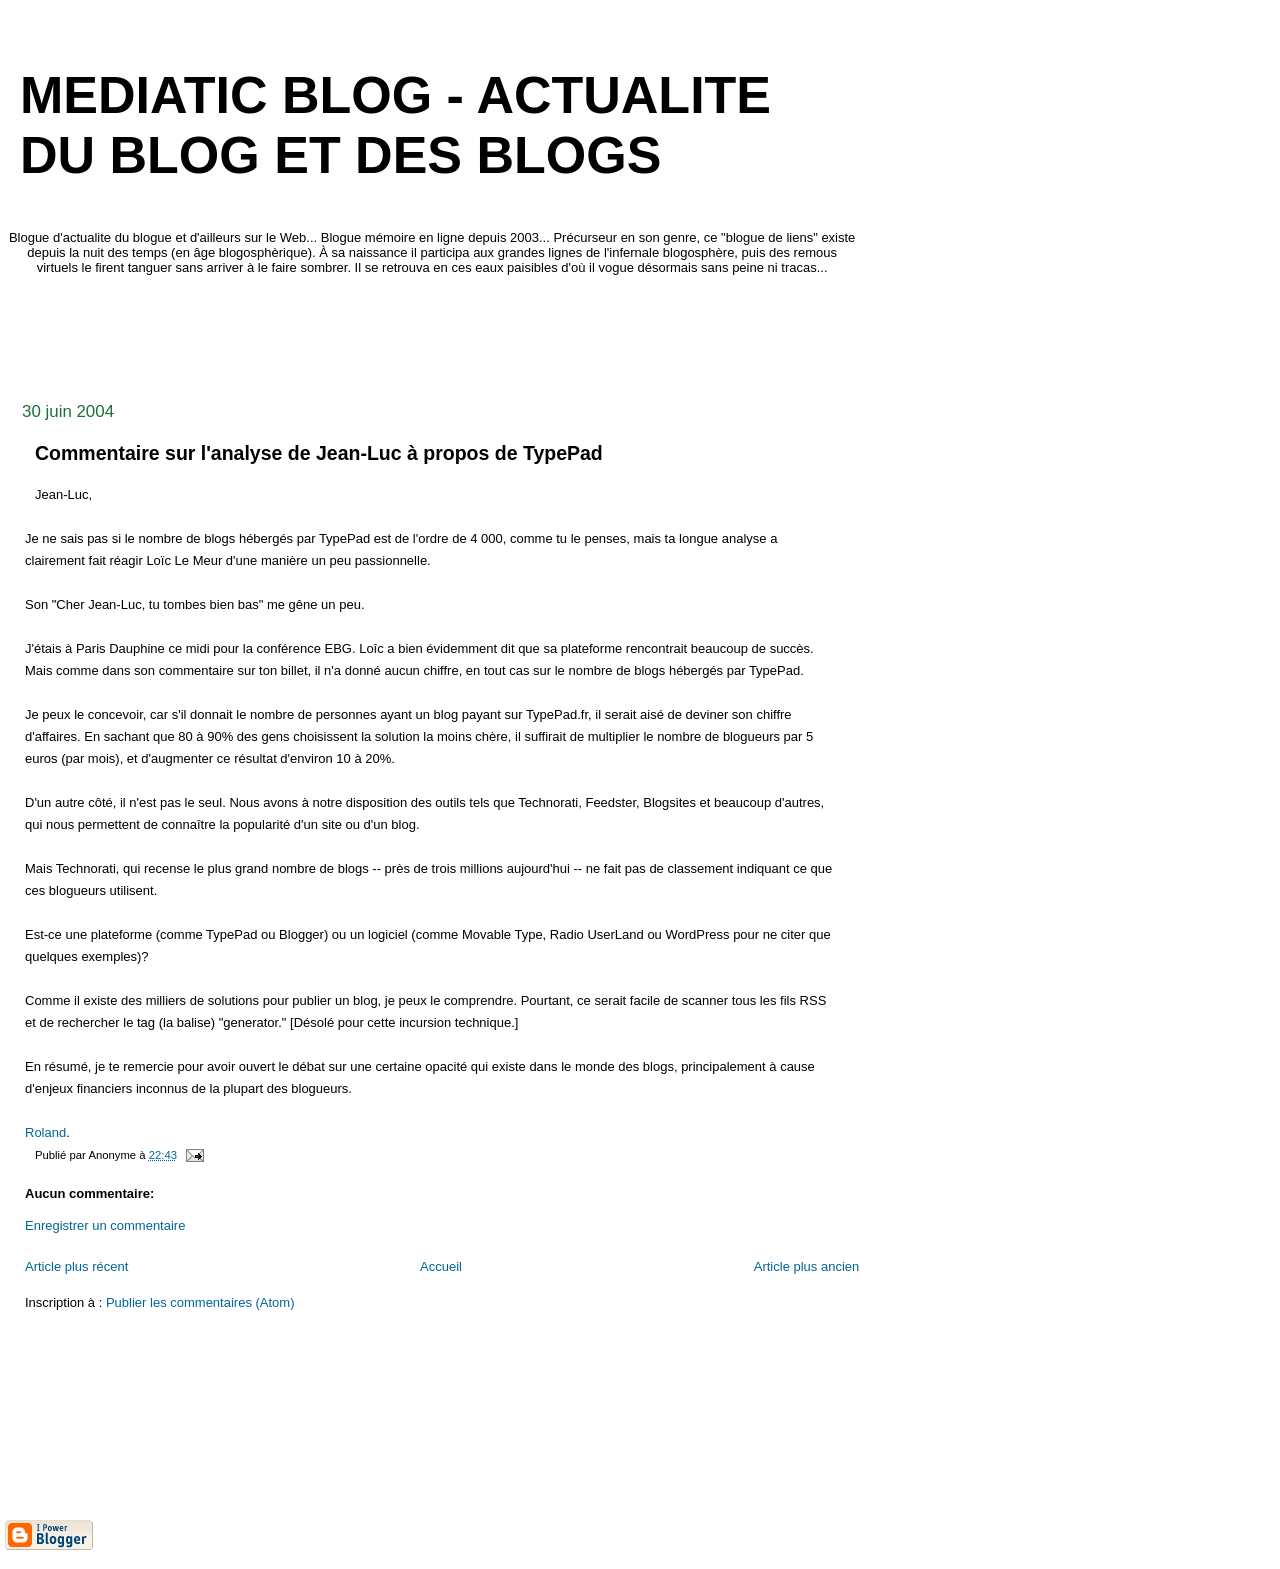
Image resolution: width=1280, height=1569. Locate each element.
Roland (45, 1132)
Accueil (441, 1266)
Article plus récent (76, 1266)
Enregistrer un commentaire (105, 1225)
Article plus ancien (807, 1266)
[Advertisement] (369, 333)
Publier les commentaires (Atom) (200, 1302)
